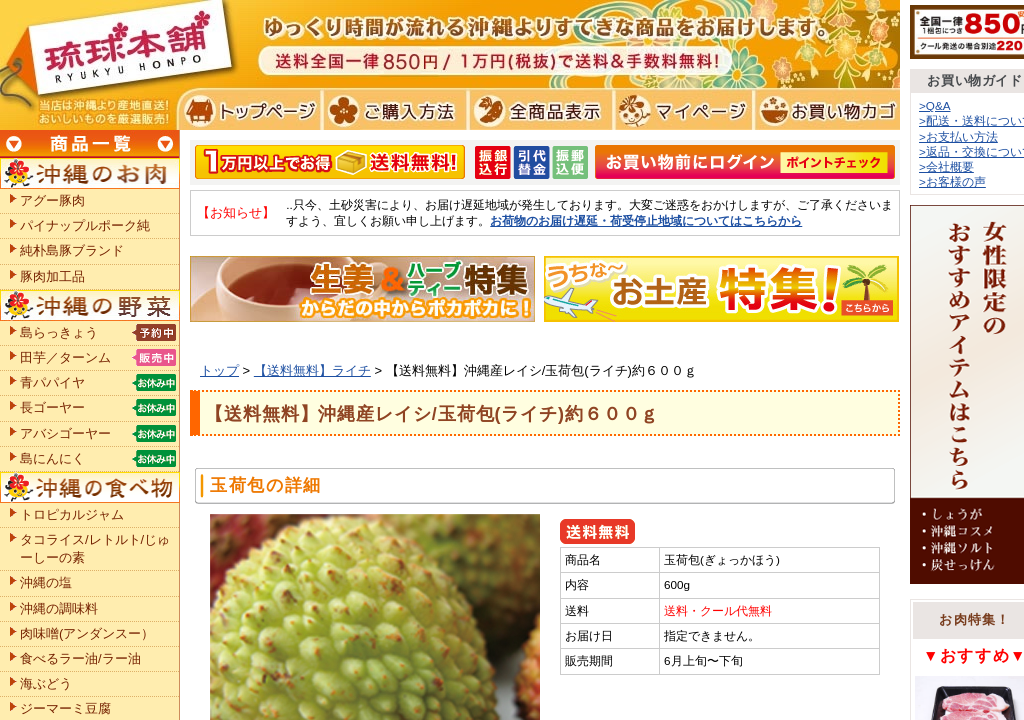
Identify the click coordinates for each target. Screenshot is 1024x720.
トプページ (248, 110)
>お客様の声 (952, 181)
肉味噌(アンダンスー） (87, 633)
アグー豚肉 (52, 200)
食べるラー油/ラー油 (80, 658)
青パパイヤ (52, 382)
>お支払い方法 (958, 136)
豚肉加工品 (52, 276)
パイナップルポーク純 (85, 225)
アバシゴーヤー (65, 433)
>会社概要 (946, 166)
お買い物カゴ (824, 110)
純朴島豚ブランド (72, 250)
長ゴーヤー (52, 407)
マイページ (680, 110)
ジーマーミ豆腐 (65, 708)
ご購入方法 (392, 110)
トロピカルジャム (72, 514)
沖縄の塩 (46, 582)
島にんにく (52, 458)
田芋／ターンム (65, 357)
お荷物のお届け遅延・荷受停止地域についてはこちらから (646, 220)
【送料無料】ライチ (312, 370)
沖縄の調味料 (59, 608)
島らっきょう (59, 332)
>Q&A (935, 105)
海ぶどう (46, 683)
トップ (219, 370)
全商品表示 (536, 110)
